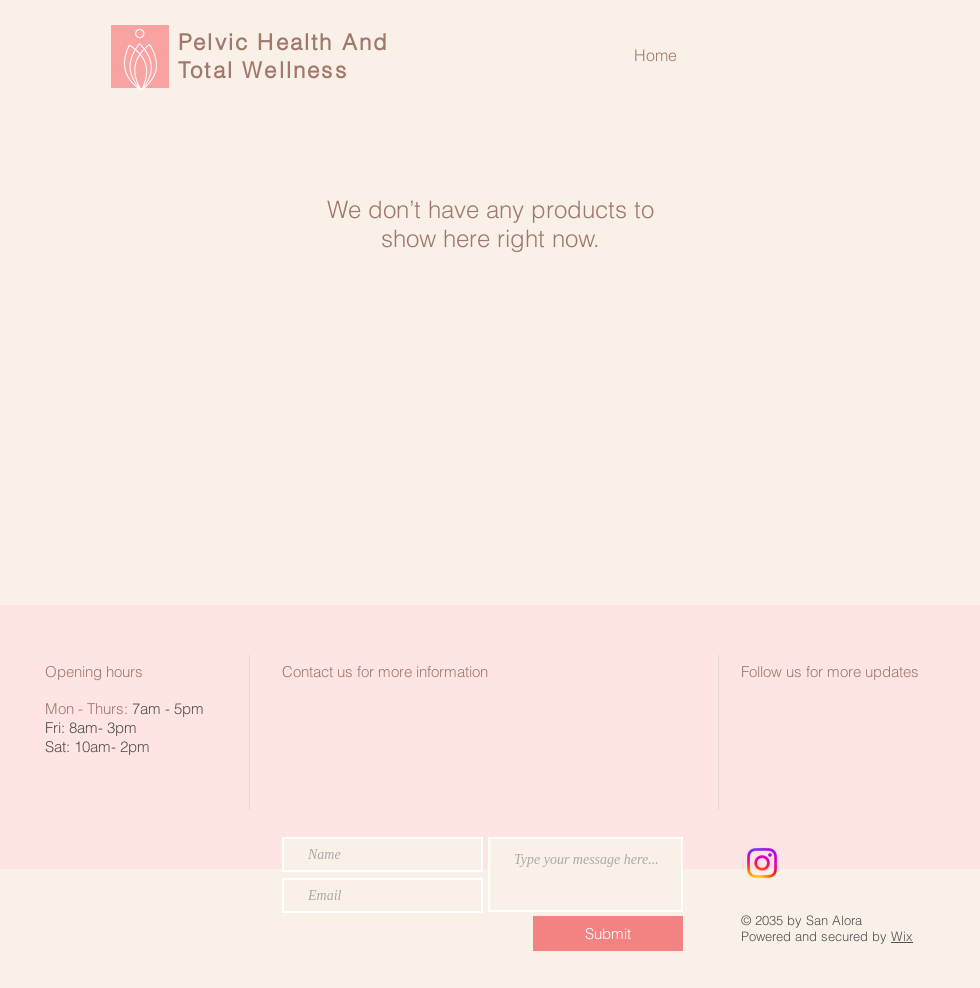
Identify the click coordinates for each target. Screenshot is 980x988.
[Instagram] (762, 863)
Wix (902, 936)
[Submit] (608, 933)
